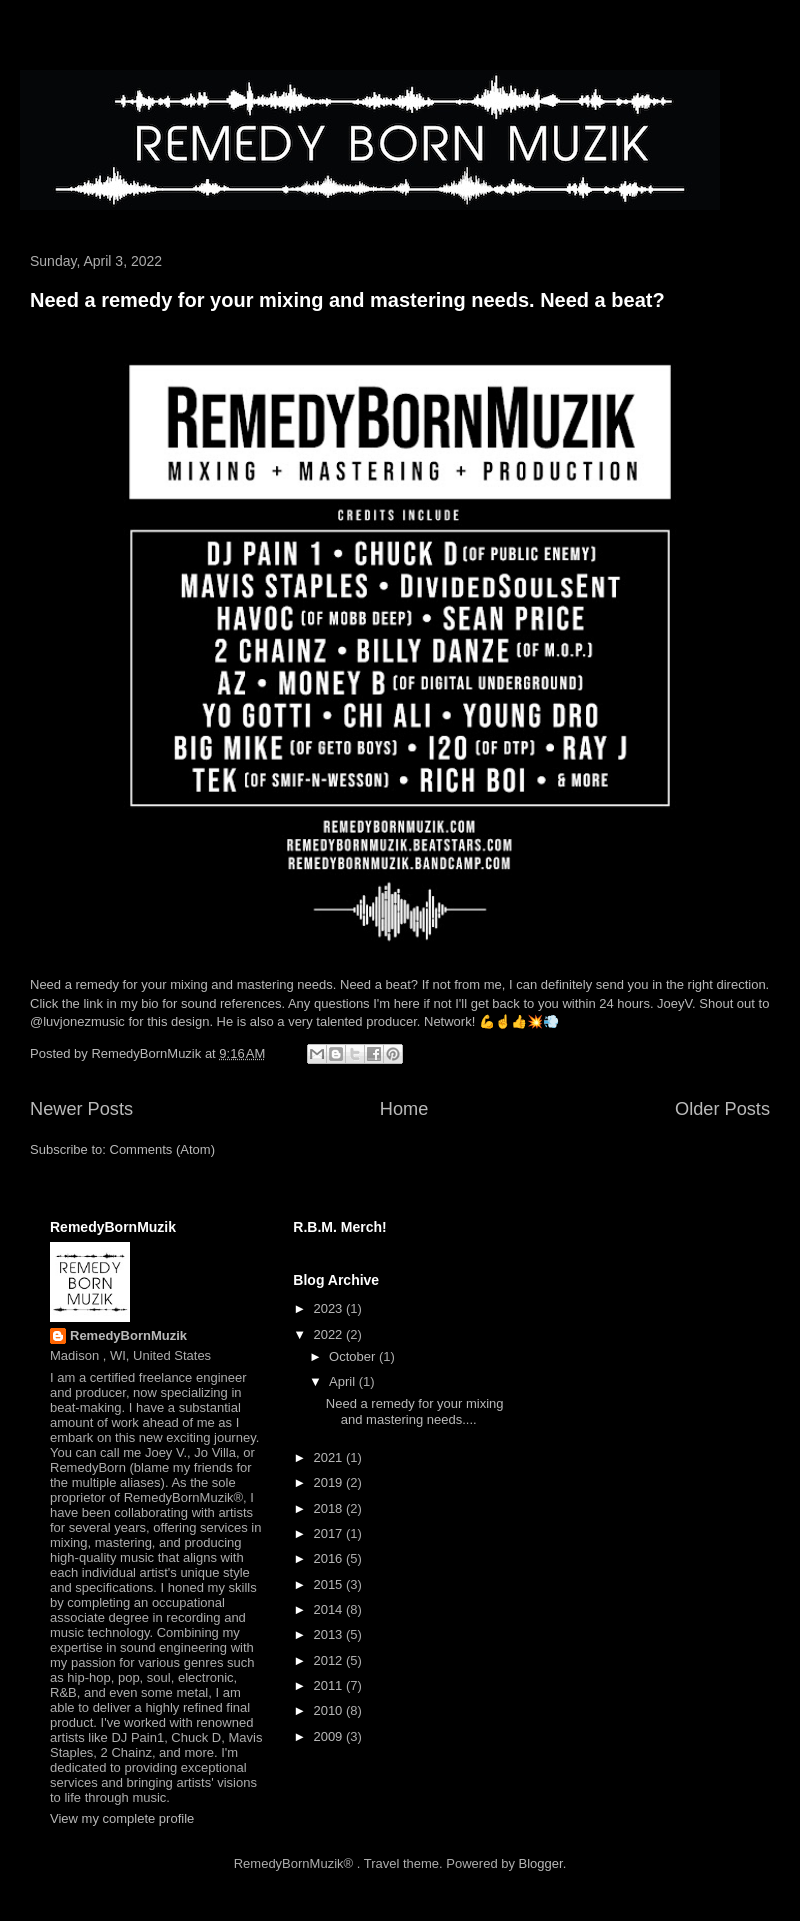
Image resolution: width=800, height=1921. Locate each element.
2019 (329, 1482)
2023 (329, 1308)
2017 (329, 1533)
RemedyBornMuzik (128, 1335)
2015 (329, 1584)
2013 (329, 1634)
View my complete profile (122, 1818)
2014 (329, 1609)
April (344, 1381)
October (354, 1356)
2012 (329, 1660)
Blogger (541, 1863)
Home (404, 1109)
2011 (329, 1685)
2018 (329, 1508)
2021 (329, 1457)
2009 (329, 1736)
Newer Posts (81, 1109)
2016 (329, 1558)
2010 (329, 1710)
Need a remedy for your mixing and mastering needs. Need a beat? (347, 300)
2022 (329, 1334)
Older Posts (722, 1109)
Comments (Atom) (162, 1149)
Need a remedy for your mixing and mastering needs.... (415, 1411)
